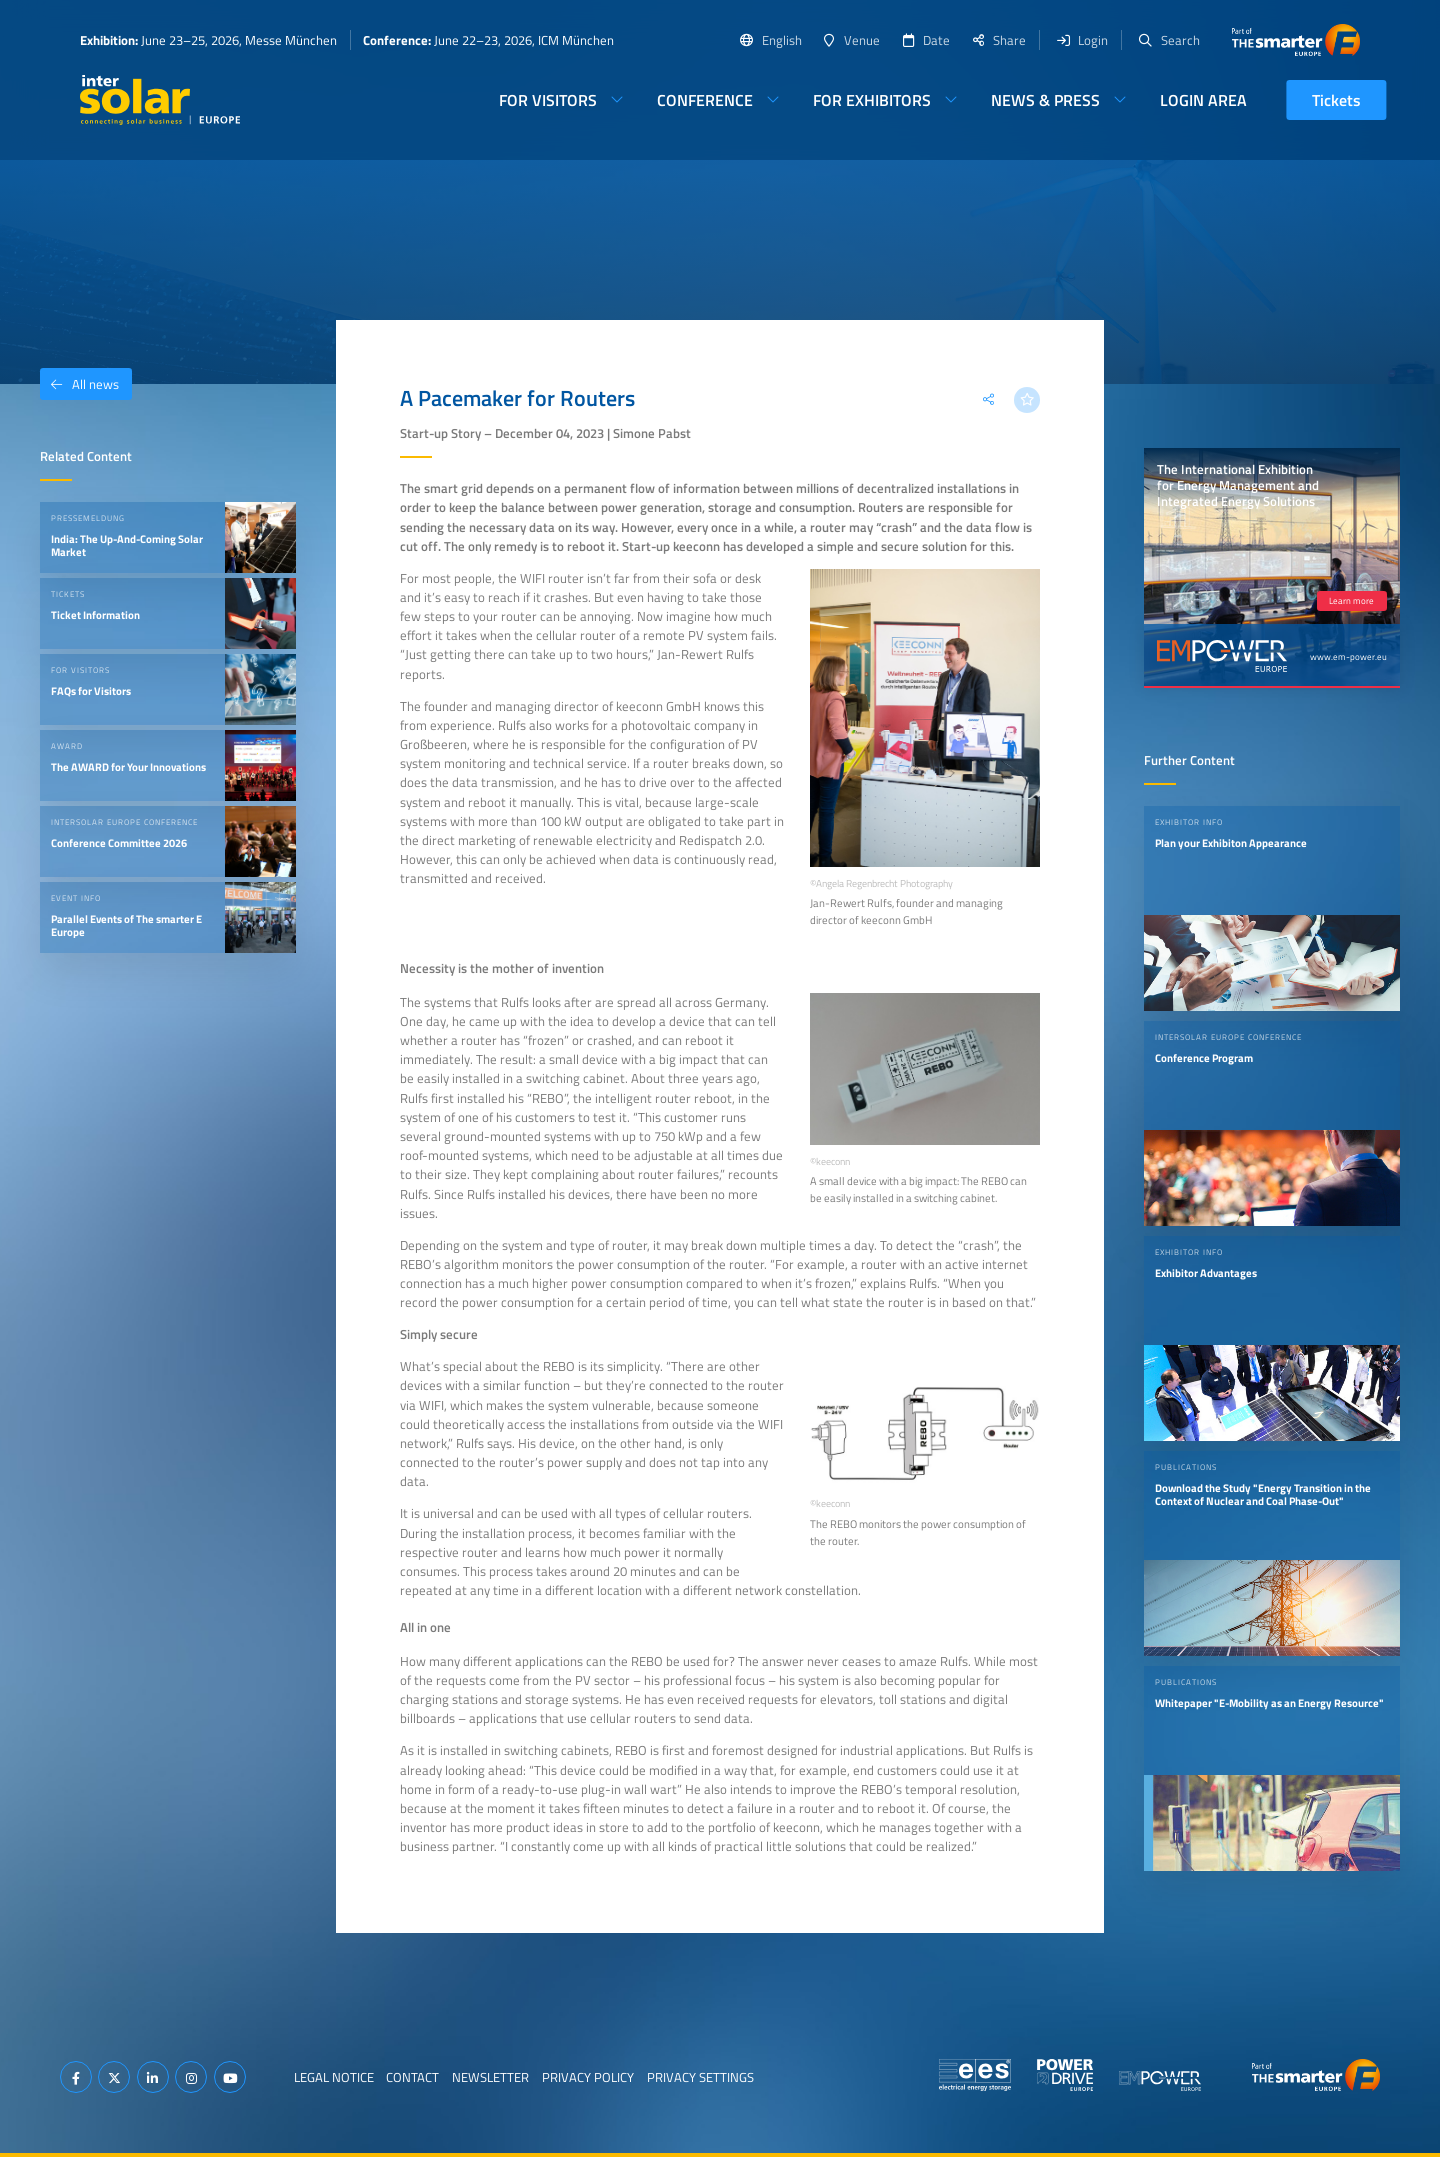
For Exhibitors (872, 100)
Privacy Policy (588, 2077)
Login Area (1203, 100)
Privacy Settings (700, 2077)
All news (79, 384)
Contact (412, 2077)
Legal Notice (334, 2077)
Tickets (1336, 100)
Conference (705, 100)
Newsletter (490, 2077)
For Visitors (548, 100)
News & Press (1045, 100)
